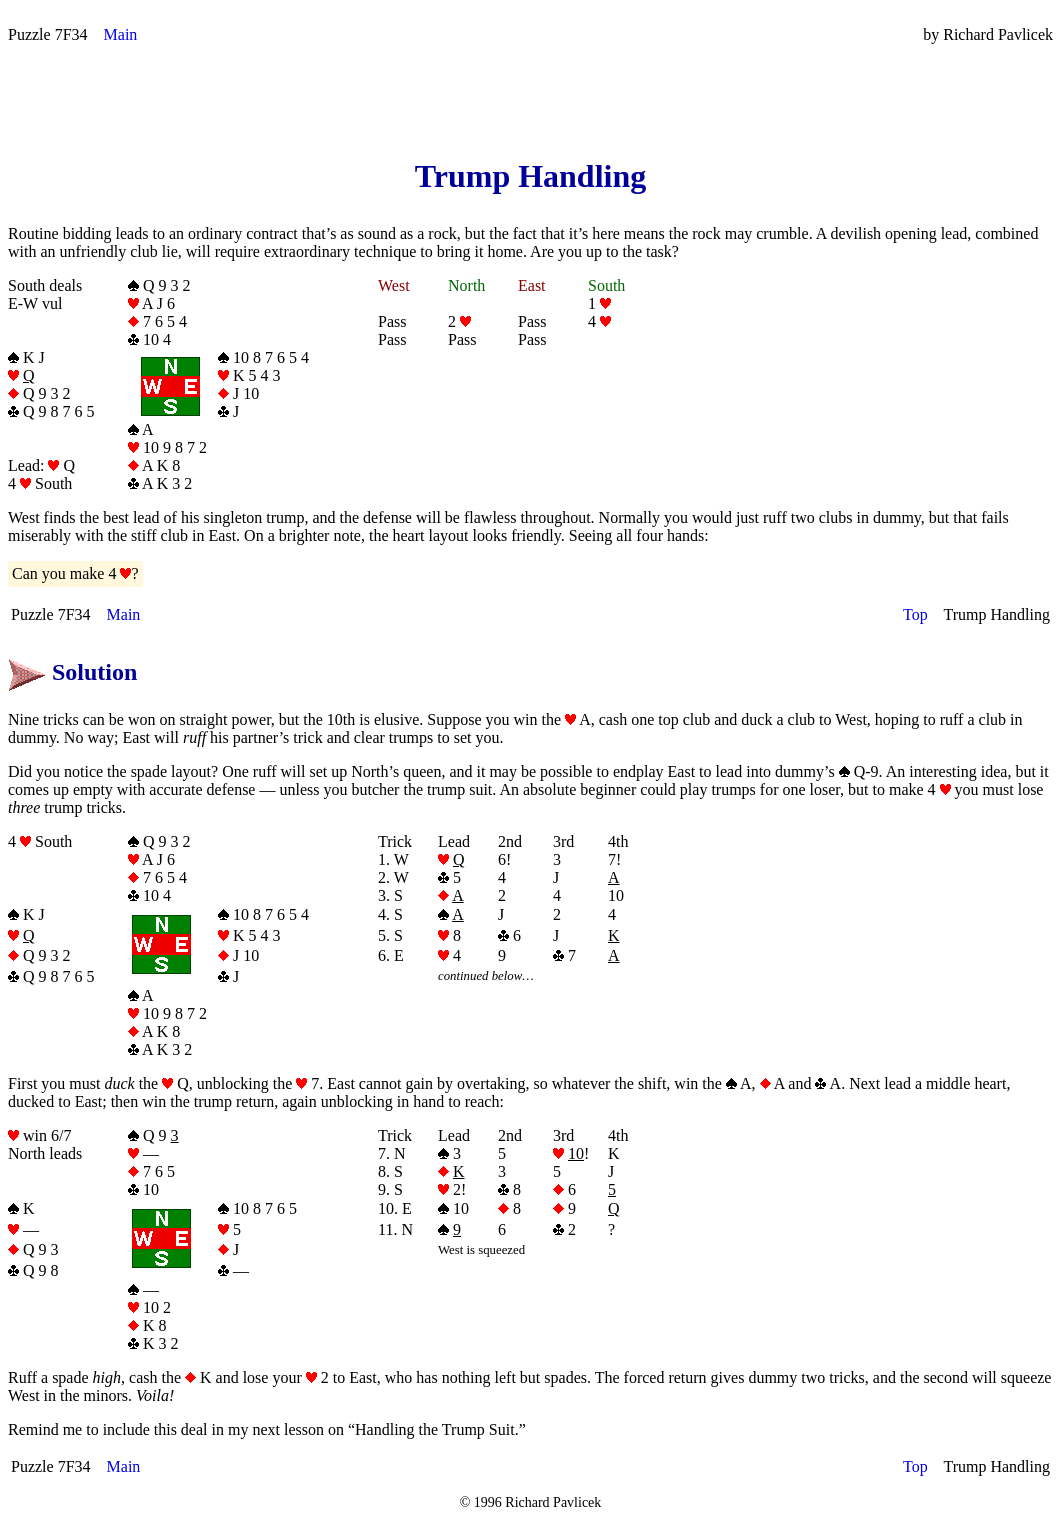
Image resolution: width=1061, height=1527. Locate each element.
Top (915, 614)
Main (121, 34)
